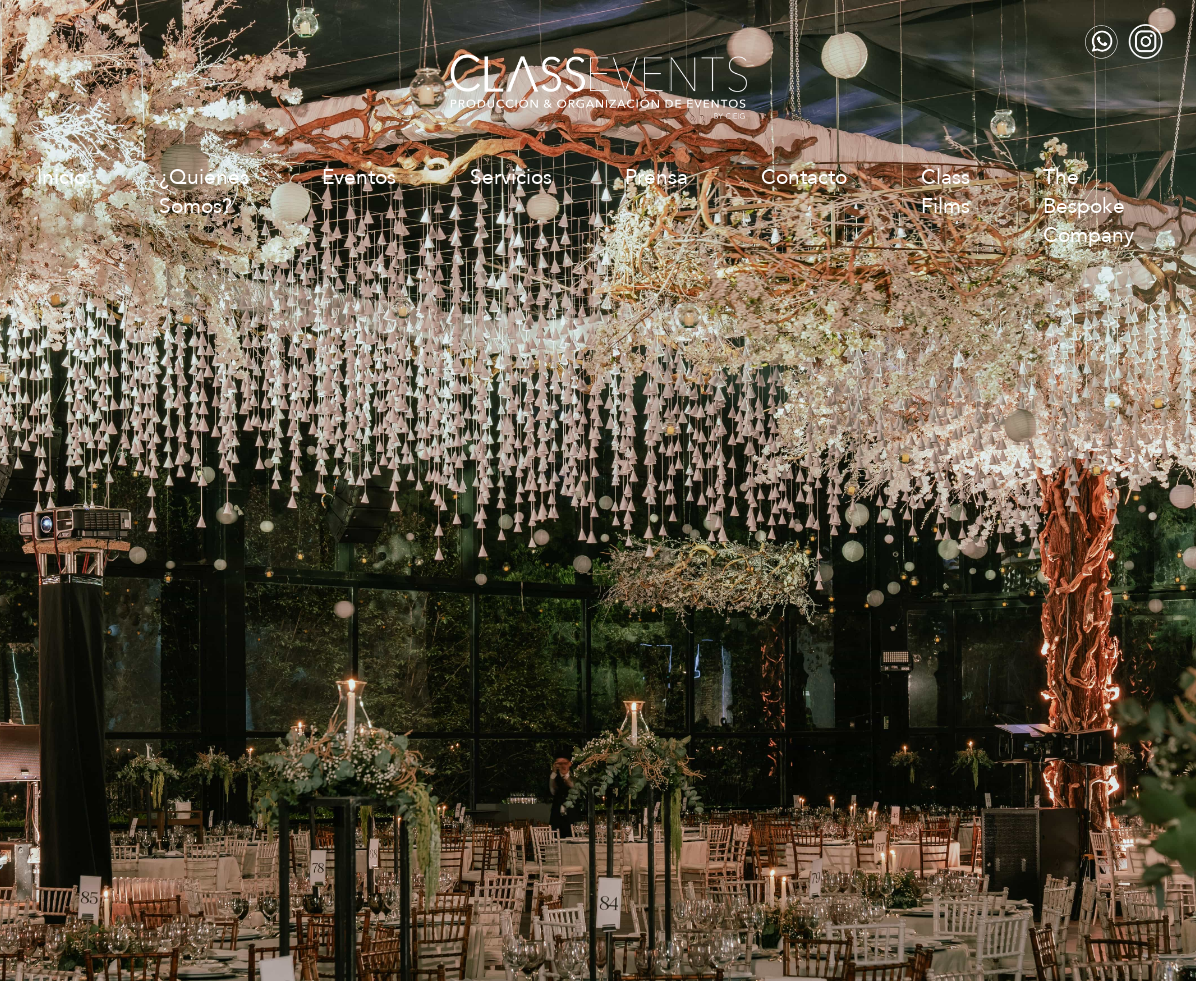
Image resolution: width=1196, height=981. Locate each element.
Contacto (804, 177)
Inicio (61, 177)
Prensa (656, 177)
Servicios (511, 177)
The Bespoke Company (1088, 206)
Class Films (945, 192)
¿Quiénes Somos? (204, 192)
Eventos (359, 177)
